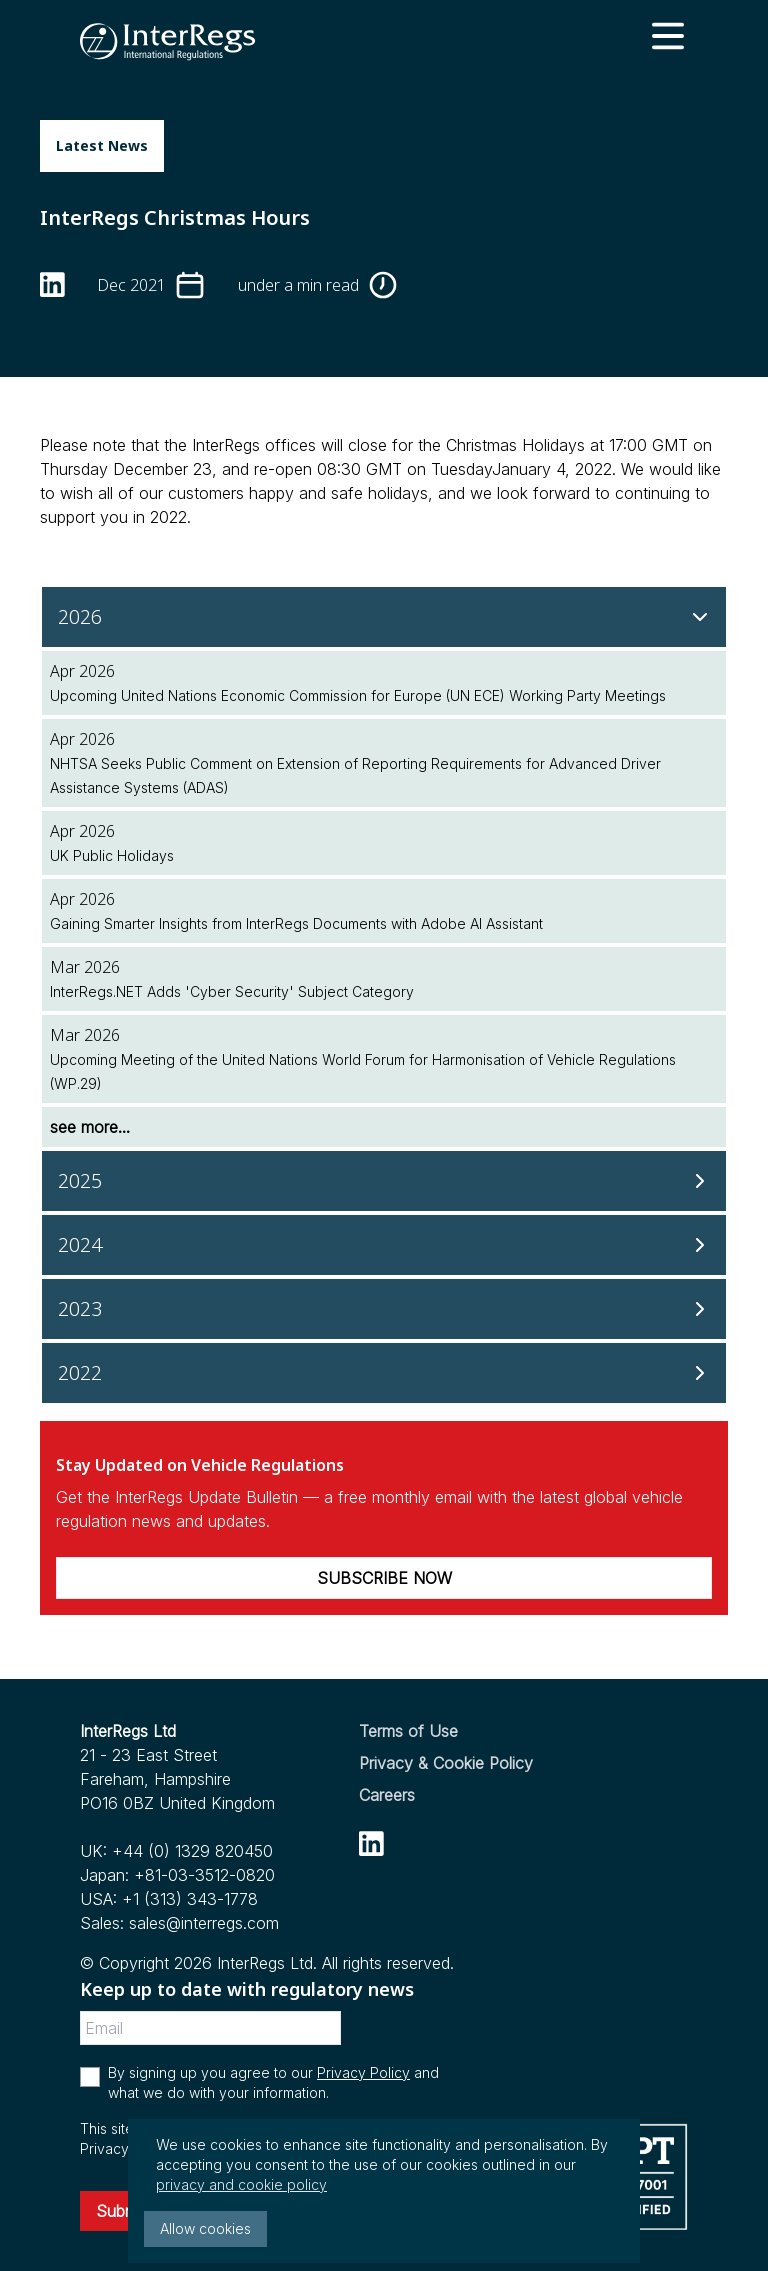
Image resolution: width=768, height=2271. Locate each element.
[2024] (384, 1245)
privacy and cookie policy (241, 2184)
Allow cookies (205, 2228)
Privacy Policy (363, 2072)
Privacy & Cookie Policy (446, 1763)
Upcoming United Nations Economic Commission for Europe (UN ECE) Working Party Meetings (358, 695)
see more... (90, 1127)
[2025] (384, 1181)
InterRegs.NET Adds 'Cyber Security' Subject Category (232, 991)
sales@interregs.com (204, 1923)
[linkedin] (52, 284)
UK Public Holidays (112, 855)
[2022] (384, 1373)
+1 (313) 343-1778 (190, 1899)
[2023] (384, 1309)
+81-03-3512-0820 (204, 1875)
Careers (387, 1795)
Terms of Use (408, 1731)
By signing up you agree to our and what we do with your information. (273, 2082)
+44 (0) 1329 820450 (192, 1851)
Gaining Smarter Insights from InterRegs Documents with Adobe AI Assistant (296, 923)
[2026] (384, 617)
